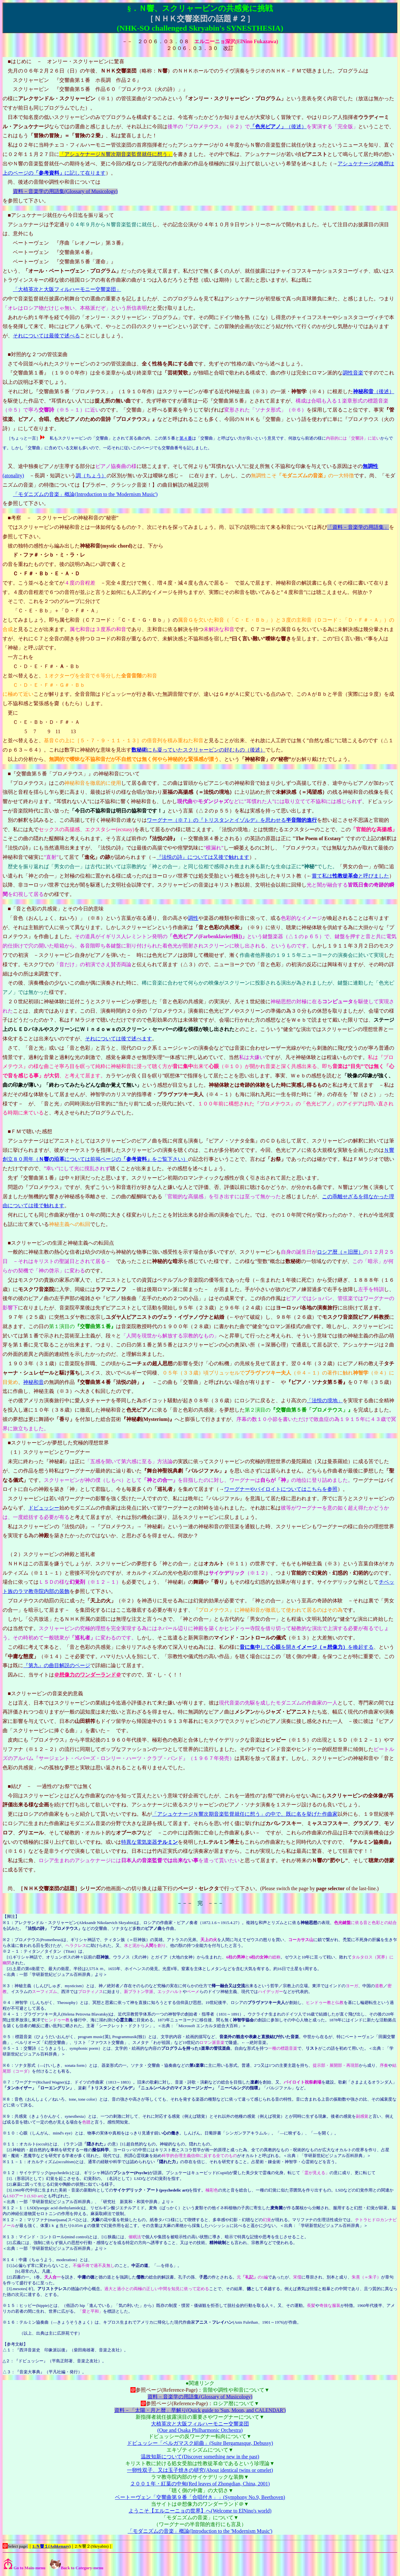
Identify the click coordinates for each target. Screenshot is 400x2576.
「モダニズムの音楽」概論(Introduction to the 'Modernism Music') (85, 494)
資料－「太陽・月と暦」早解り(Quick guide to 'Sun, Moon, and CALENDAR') (200, 2410)
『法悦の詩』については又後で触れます (203, 857)
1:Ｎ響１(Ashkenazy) (51, 2546)
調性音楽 (353, 372)
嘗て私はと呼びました (350, 876)
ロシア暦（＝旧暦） (340, 1252)
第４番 (185, 438)
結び (16, 1786)
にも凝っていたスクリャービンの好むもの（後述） (198, 750)
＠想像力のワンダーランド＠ (87, 1674)
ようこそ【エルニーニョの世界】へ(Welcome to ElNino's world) (200, 2510)
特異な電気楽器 (149, 1842)
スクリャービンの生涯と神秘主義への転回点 (62, 1243)
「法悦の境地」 (325, 1400)
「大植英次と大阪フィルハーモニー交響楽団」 (67, 289)
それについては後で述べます (118, 1038)
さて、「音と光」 (28, 1048)
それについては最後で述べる (46, 335)
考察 (16, 517)
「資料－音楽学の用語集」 (358, 527)
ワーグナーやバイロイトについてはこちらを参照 (281, 1489)
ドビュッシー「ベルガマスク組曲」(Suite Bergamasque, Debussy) (200, 2443)
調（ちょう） (91, 475)
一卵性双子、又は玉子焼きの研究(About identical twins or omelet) (200, 2470)
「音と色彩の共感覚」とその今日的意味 (57, 908)
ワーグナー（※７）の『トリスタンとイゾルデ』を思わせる (232, 820)
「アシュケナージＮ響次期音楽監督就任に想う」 (116, 154)
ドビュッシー (43, 1508)
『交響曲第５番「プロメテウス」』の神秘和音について (75, 773)
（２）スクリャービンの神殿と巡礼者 (51, 1554)
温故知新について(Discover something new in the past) (200, 2456)
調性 (193, 918)
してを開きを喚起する (307, 1647)
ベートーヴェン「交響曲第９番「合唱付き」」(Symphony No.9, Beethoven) (200, 2497)
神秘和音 (33, 1382)
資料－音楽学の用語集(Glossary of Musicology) (65, 191)
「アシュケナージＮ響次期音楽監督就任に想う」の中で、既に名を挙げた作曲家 (245, 1814)
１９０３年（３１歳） (33, 1363)
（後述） (278, 126)
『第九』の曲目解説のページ (56, 1665)
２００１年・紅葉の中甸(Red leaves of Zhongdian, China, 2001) (200, 2483)
